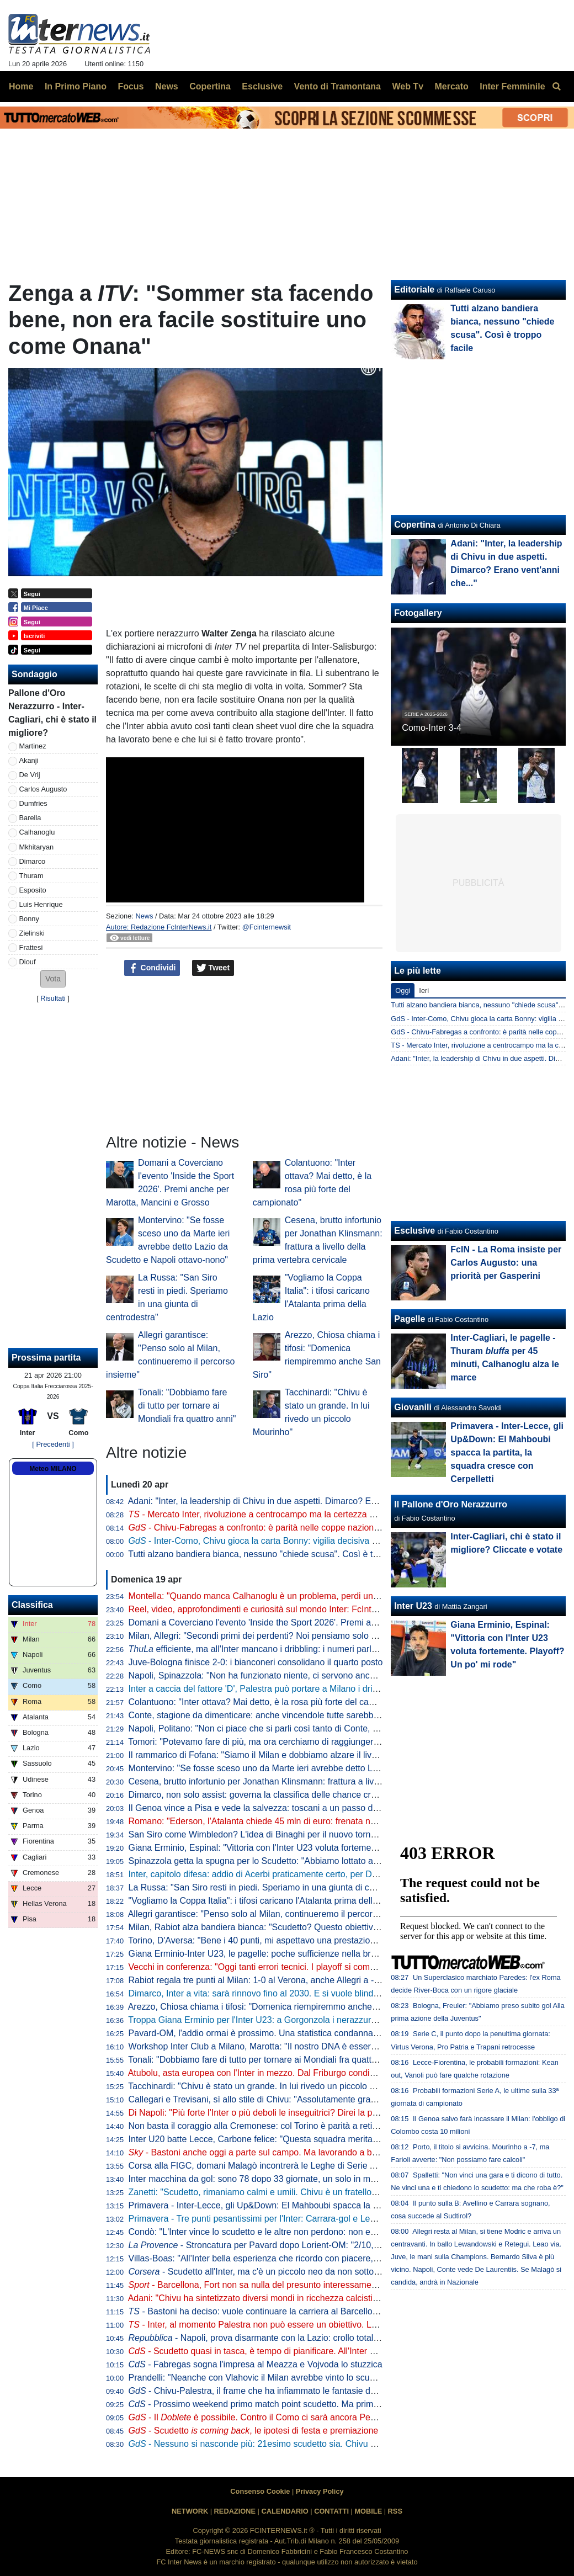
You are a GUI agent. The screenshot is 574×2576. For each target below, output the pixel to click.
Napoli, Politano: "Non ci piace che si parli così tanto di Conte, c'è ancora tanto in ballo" (299, 1728)
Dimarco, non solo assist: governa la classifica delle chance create (258, 1794)
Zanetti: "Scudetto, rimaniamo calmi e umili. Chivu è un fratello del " (275, 2192)
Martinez (32, 746)
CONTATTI (331, 2511)
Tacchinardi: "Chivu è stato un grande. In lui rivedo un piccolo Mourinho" (268, 2086)
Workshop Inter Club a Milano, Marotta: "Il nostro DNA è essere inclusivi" (270, 2046)
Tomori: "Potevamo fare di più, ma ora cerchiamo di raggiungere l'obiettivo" (274, 1741)
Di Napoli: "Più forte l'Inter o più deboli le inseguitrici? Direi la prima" (261, 2112)
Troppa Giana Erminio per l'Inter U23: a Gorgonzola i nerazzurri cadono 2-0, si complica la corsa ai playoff (335, 2020)
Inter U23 (413, 1606)
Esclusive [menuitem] (262, 86)
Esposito (32, 890)
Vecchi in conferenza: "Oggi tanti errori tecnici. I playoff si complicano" (265, 1967)
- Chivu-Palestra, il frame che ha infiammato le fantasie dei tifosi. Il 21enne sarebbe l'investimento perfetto (345, 2391)
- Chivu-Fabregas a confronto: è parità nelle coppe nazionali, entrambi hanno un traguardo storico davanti (345, 1527)
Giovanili (413, 1407)
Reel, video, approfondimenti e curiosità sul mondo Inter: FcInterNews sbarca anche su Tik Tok (313, 1609)
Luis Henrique (41, 904)
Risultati (53, 998)
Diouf (27, 962)
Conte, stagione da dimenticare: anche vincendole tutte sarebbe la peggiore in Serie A (297, 1715)
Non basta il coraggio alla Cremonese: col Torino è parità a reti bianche (267, 2126)
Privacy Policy (320, 2491)
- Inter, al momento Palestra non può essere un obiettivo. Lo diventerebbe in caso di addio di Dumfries (335, 2324)
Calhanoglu (37, 832)
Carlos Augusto (43, 789)
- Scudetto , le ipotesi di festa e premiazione (254, 2430)
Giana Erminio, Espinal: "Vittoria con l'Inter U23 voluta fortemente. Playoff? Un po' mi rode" (306, 1847)
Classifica (32, 1605)
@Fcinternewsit (266, 927)
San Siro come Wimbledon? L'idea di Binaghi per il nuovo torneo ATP (264, 1834)
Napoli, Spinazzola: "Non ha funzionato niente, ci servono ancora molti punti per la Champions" (314, 1675)
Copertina (414, 524)
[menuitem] (556, 86)
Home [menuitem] (21, 86)
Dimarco (32, 861)
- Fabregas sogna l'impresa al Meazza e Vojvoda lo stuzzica (255, 2364)
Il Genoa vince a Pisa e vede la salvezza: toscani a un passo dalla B (262, 1808)
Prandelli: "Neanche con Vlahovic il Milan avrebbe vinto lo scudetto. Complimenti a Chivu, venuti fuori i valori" (342, 2377)
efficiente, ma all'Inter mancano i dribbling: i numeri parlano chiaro (271, 1649)
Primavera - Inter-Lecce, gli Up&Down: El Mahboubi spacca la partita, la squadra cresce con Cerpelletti (330, 2205)
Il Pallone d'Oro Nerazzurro (450, 1504)
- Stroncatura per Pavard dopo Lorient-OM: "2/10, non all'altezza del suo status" (310, 2245)
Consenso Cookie (260, 2491)
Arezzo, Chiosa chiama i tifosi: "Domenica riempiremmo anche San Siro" (270, 2006)
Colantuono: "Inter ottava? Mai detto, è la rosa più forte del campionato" (268, 1702)
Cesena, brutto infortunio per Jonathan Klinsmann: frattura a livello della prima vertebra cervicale (317, 1781)
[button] (53, 978)
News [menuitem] (166, 86)
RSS (395, 2511)
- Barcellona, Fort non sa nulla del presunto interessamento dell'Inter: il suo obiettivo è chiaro (321, 2285)
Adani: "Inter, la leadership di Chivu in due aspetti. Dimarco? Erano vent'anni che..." (291, 1501)
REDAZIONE (235, 2511)
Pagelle (409, 1319)
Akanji (29, 760)
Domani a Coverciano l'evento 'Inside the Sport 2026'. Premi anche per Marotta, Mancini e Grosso (320, 1622)
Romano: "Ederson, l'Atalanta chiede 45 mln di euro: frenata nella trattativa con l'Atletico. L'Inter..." (320, 1821)
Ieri (424, 990)
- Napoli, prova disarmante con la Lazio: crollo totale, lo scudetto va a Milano (301, 2338)
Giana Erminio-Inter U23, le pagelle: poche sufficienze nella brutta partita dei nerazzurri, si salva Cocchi (331, 1953)
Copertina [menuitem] (210, 86)
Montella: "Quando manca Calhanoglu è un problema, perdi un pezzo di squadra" (287, 1596)
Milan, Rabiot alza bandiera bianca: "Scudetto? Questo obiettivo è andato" (273, 1927)
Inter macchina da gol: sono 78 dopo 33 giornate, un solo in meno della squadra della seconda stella (325, 2179)
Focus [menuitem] (131, 86)
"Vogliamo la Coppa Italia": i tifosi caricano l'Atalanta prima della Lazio (265, 1900)
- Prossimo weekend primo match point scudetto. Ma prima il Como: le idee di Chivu (302, 2404)
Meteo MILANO (52, 1469)
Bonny (29, 919)
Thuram (31, 876)
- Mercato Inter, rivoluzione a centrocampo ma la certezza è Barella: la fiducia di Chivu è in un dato (328, 1514)
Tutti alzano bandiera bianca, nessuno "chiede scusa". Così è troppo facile (273, 1554)
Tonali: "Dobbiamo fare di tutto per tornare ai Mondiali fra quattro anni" (187, 1406)
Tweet (213, 968)
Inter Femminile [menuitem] (512, 86)
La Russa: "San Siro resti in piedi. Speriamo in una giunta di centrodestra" (273, 1887)
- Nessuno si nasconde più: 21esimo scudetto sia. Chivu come (270, 2443)
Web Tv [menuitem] (407, 86)
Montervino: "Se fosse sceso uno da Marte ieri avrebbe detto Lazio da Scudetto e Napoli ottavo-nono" (327, 1768)
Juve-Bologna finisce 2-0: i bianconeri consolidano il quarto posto (256, 1662)
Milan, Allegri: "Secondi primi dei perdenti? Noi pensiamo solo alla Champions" (282, 1635)
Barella (30, 818)
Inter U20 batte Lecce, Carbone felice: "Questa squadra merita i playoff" (268, 2139)
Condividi (152, 968)
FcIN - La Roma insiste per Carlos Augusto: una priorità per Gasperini (505, 1263)
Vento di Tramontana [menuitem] (337, 86)
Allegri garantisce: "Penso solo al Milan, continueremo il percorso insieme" (273, 1914)
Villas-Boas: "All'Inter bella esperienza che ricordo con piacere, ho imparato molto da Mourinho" (315, 2258)
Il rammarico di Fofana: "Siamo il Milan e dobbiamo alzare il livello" (259, 1755)
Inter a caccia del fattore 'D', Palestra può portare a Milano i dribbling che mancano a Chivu (306, 1688)
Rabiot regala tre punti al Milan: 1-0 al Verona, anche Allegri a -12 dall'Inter (274, 1980)
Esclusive (414, 1230)
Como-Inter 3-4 (431, 727)
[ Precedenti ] (52, 1444)
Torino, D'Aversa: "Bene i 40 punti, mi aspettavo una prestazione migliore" (272, 1940)
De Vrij (29, 775)
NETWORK (190, 2511)
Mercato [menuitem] (451, 86)
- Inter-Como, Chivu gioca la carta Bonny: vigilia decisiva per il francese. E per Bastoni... (311, 1540)
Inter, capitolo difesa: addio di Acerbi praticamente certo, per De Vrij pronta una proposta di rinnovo (321, 1874)
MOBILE (368, 2511)
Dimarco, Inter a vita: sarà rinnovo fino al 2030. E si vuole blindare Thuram (274, 1993)
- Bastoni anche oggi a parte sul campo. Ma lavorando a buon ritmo (269, 2152)
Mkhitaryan (36, 847)
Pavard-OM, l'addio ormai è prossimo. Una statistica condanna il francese (272, 2033)
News (144, 916)
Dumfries (33, 803)
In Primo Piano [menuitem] (76, 86)
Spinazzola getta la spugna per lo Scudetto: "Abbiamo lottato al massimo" (272, 1861)
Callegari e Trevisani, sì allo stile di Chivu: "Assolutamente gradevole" (264, 2099)
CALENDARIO (284, 2511)
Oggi (402, 990)
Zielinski (32, 933)
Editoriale (414, 289)
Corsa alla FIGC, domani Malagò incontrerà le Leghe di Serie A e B (260, 2165)
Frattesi (31, 947)
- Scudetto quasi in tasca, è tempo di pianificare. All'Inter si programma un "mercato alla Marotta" (327, 2351)
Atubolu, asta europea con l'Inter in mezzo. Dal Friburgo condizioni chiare (271, 2073)
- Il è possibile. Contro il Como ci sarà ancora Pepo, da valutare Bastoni (295, 2417)
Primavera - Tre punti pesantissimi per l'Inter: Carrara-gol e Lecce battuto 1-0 (279, 2218)
